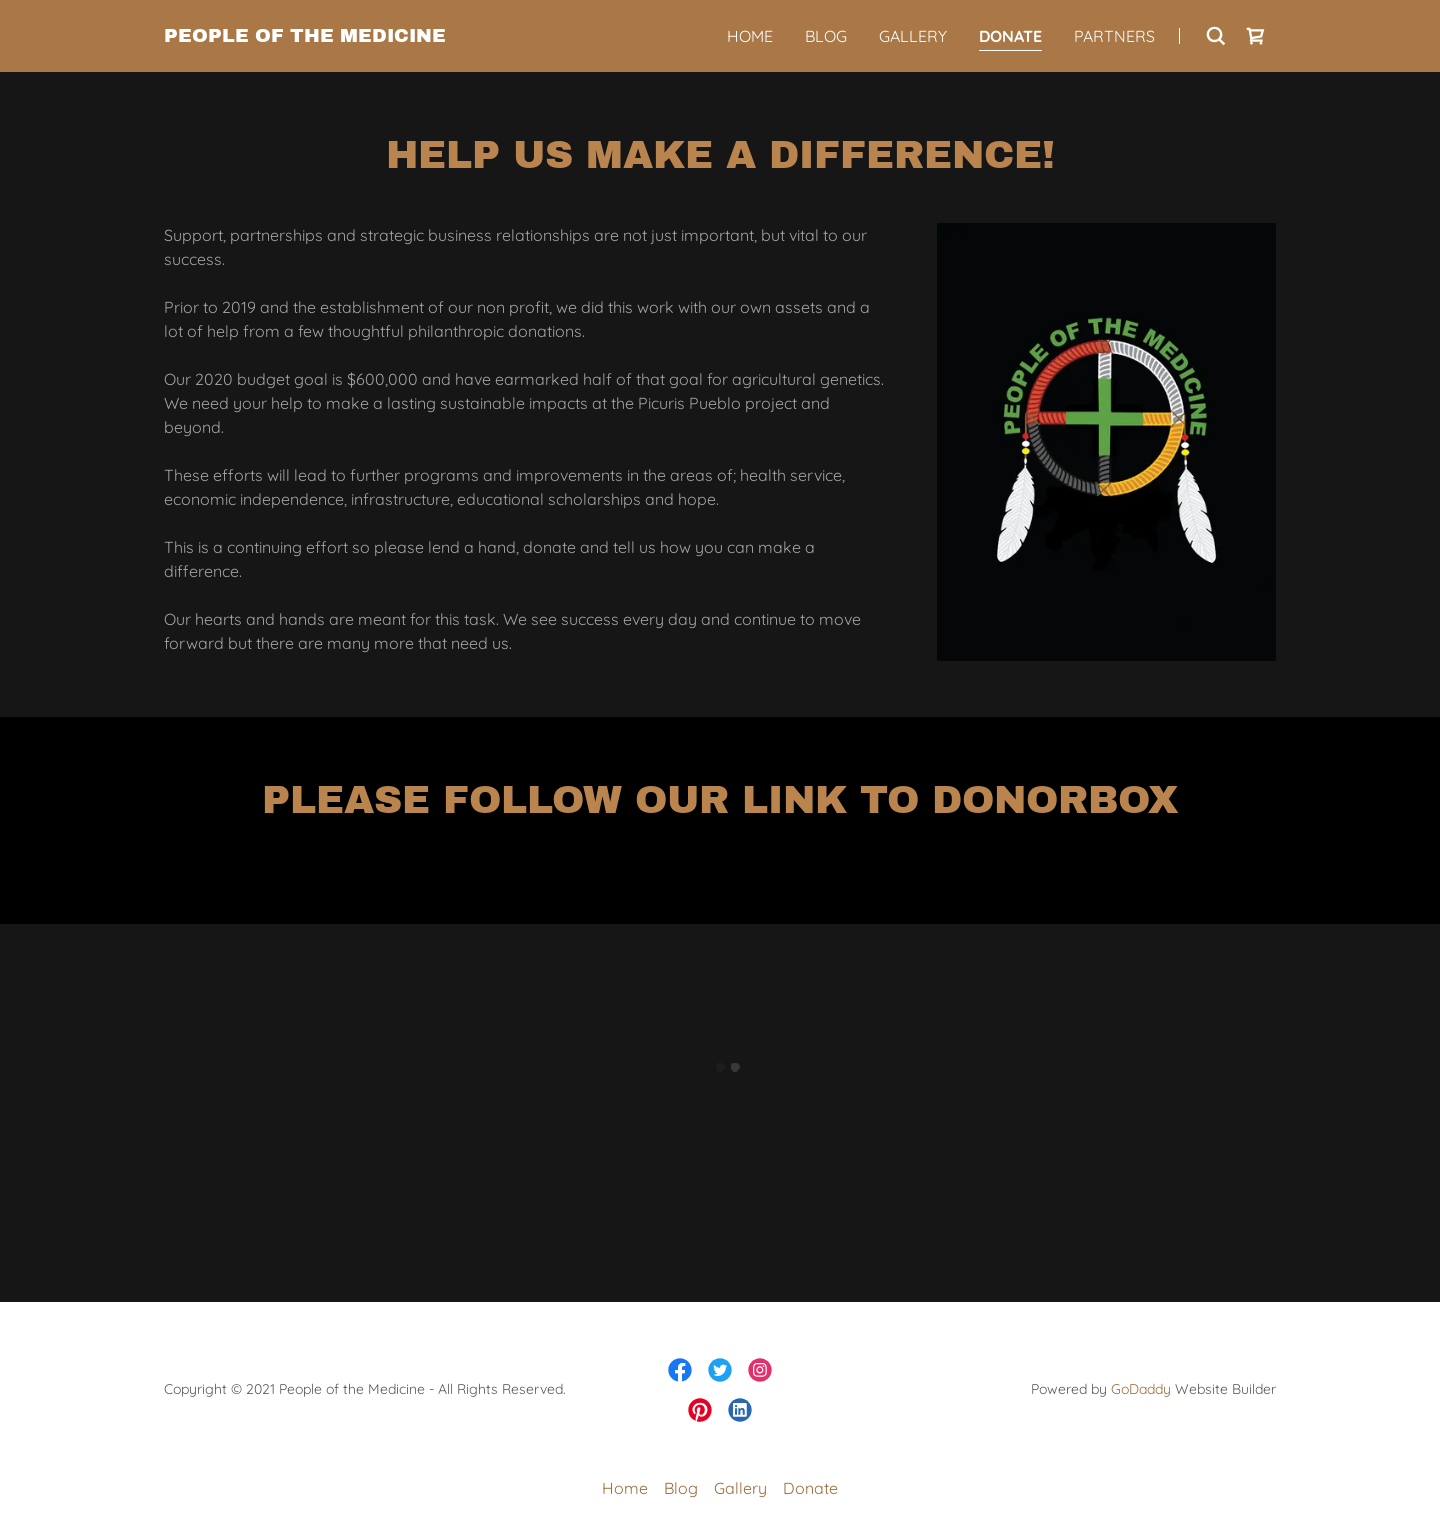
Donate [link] (1010, 36)
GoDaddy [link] (1141, 1389)
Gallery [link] (913, 36)
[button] (1256, 36)
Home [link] (750, 36)
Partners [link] (1114, 36)
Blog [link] (826, 36)
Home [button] (625, 1488)
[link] (305, 36)
